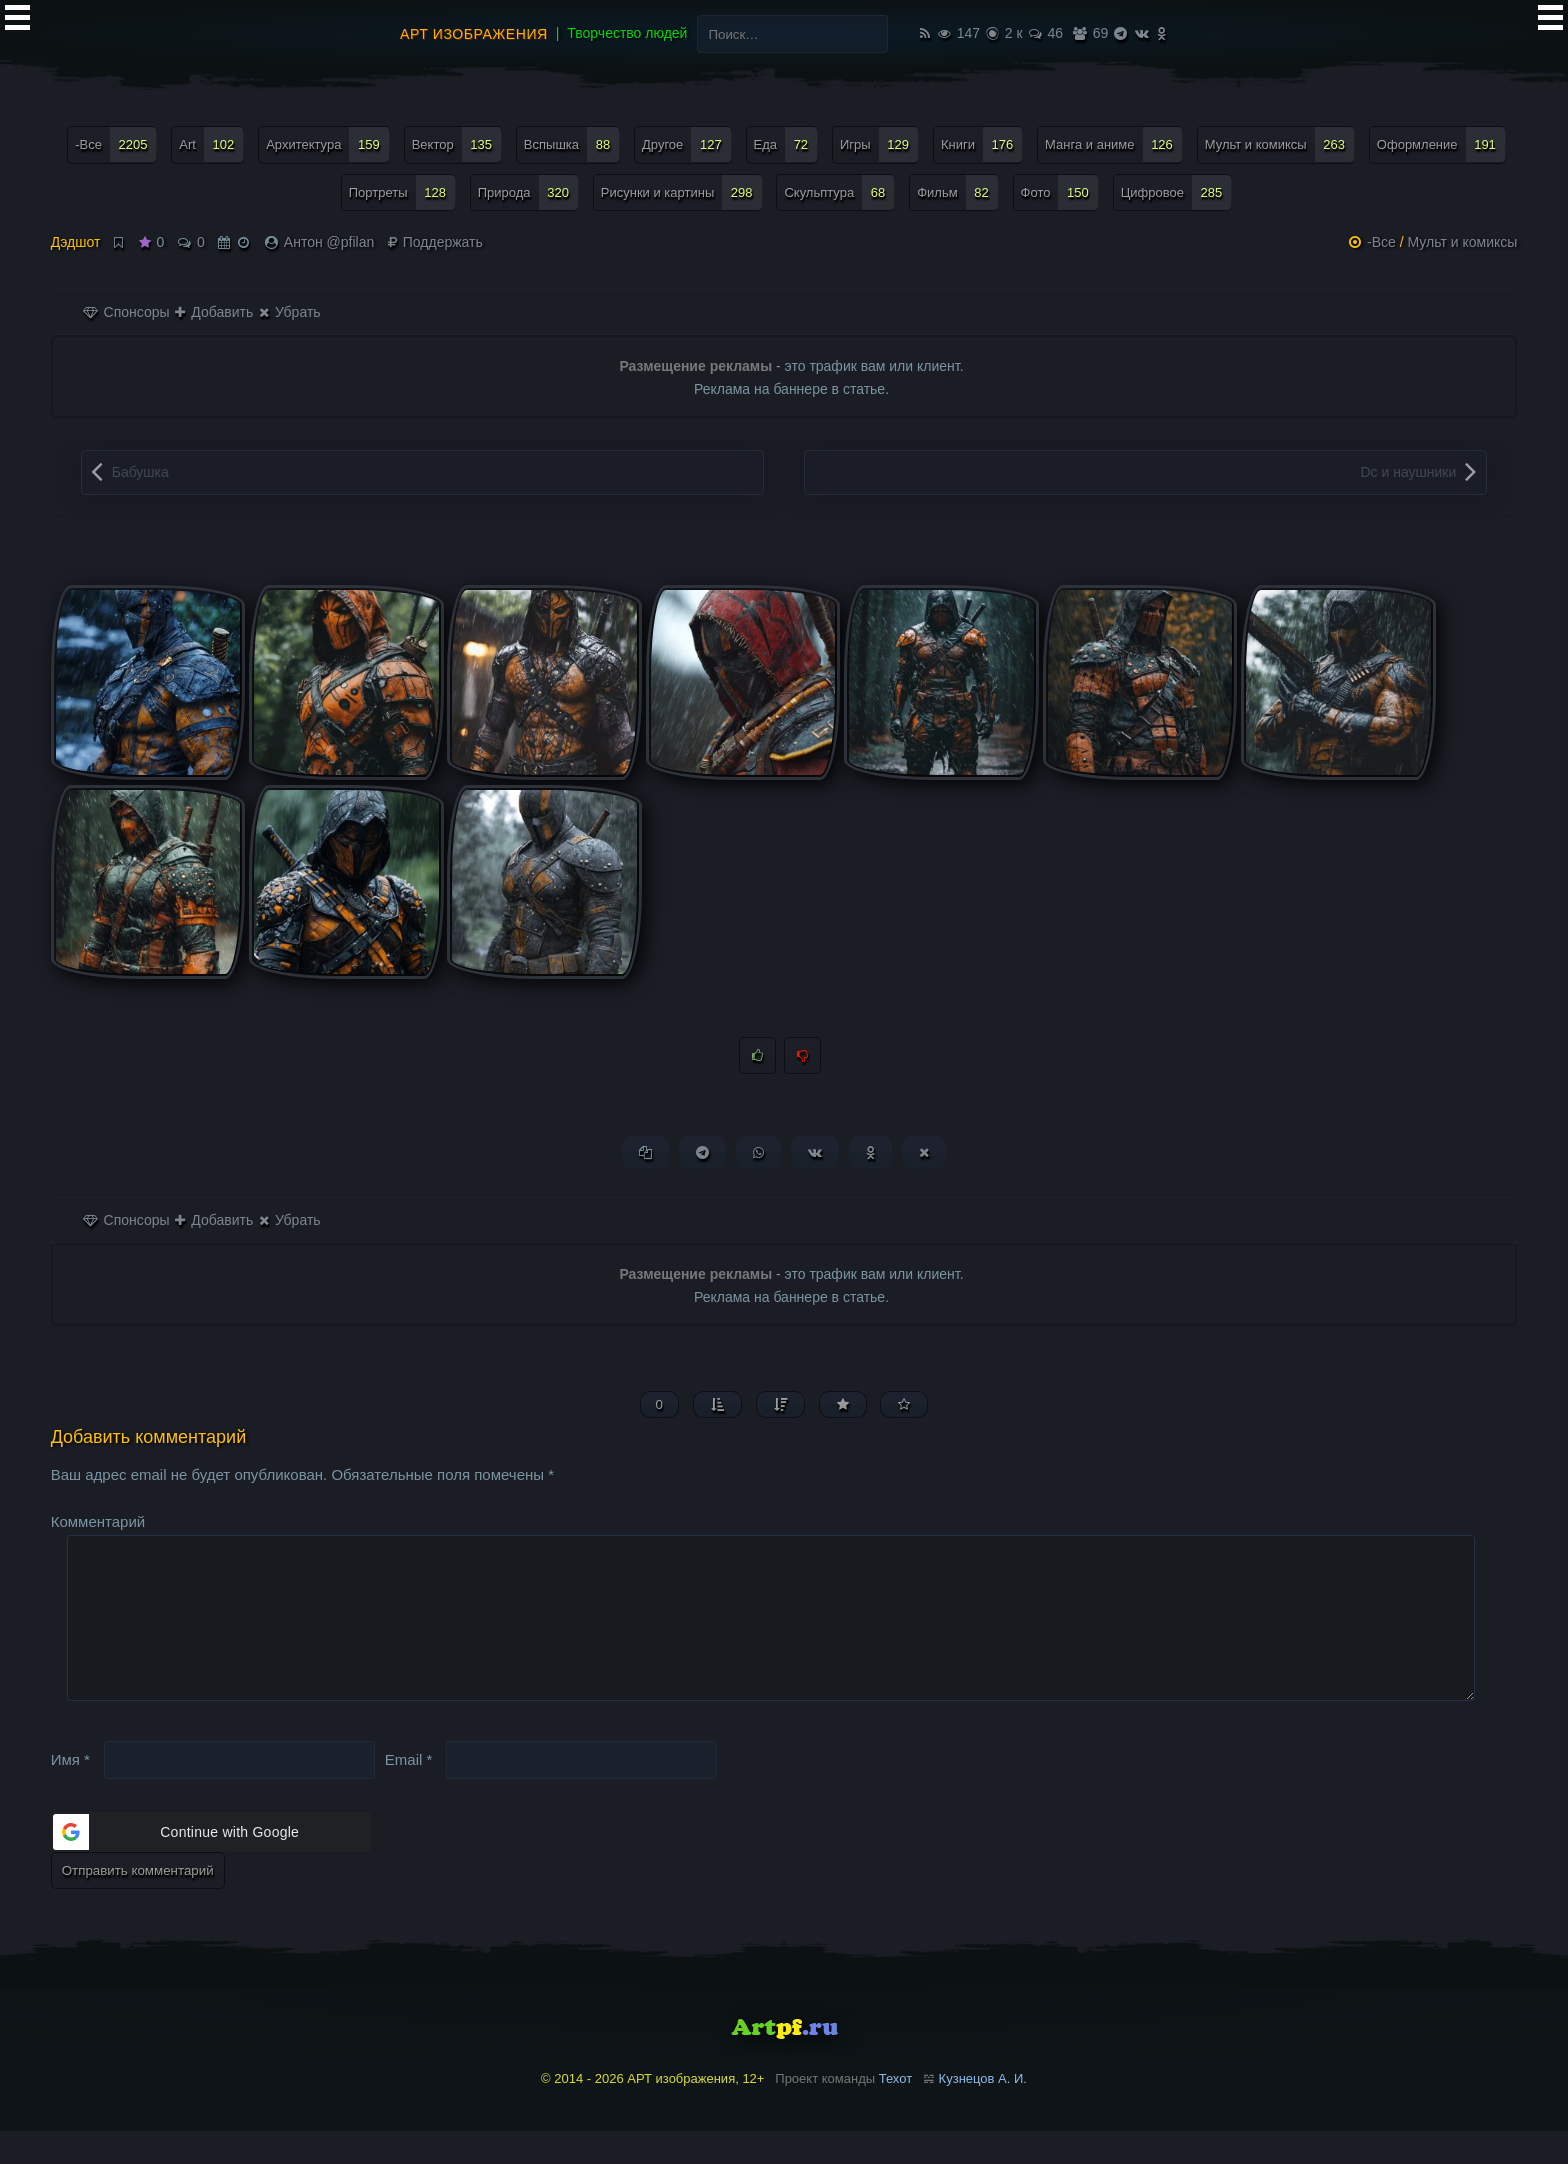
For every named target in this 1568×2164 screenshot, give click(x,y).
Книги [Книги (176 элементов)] (982, 144)
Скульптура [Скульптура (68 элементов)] (839, 192)
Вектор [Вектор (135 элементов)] (457, 144)
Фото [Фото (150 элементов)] (1060, 192)
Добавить (214, 312)
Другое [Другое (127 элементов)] (687, 144)
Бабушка (140, 472)
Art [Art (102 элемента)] (211, 144)
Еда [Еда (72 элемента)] (786, 144)
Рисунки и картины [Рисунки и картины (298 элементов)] (682, 192)
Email (409, 1792)
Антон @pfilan (329, 242)
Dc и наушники (1409, 472)
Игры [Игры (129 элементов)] (879, 144)
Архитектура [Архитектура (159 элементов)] (328, 144)
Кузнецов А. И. (983, 2111)
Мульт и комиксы (1463, 242)
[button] (211, 1865)
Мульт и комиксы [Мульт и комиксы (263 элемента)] (1280, 144)
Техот (895, 2111)
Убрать (289, 312)
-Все (1381, 242)
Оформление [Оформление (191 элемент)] (1441, 144)
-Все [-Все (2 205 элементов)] (116, 144)
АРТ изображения (474, 34)
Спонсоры (126, 312)
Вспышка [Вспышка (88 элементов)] (572, 144)
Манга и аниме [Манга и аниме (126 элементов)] (1114, 144)
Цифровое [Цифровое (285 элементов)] (1177, 192)
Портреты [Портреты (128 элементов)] (402, 192)
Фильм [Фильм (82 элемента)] (958, 192)
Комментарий (98, 1522)
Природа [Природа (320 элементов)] (528, 192)
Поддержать (435, 242)
